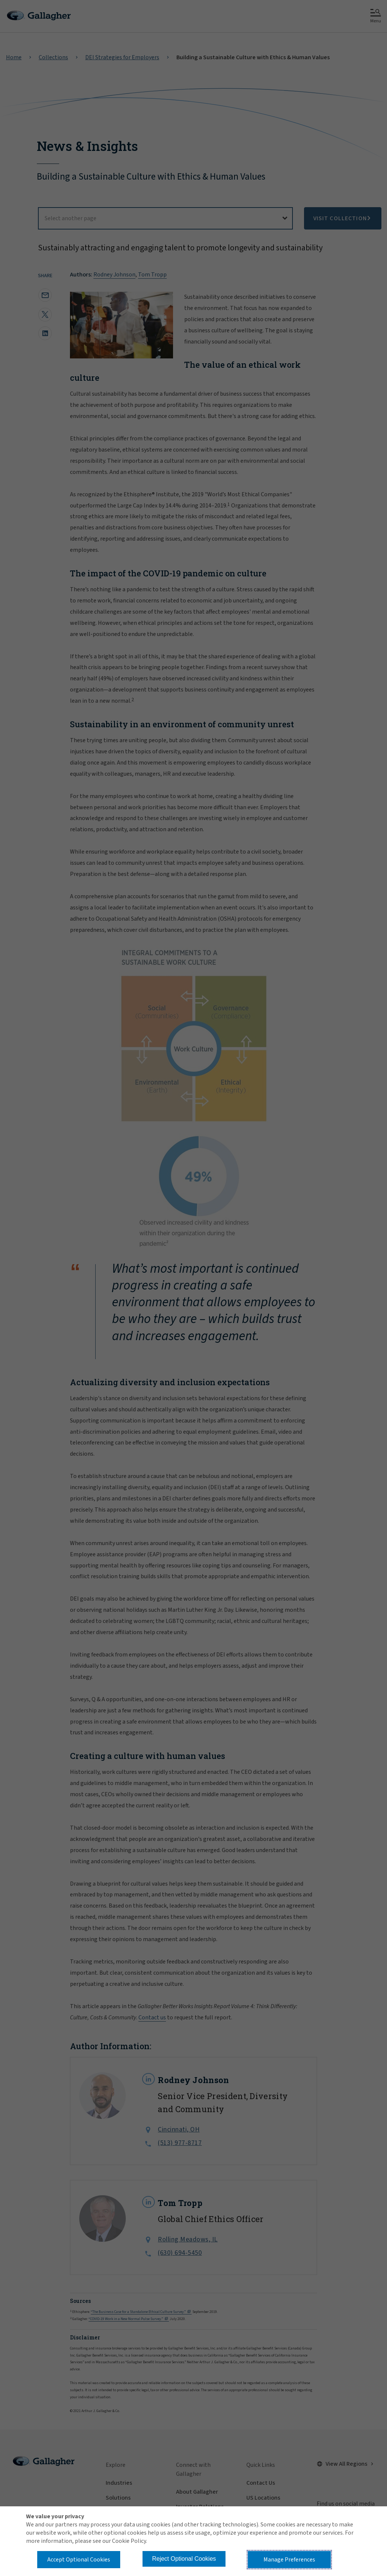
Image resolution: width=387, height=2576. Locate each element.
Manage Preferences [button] (289, 2560)
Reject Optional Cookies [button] (184, 2559)
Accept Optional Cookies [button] (78, 2560)
